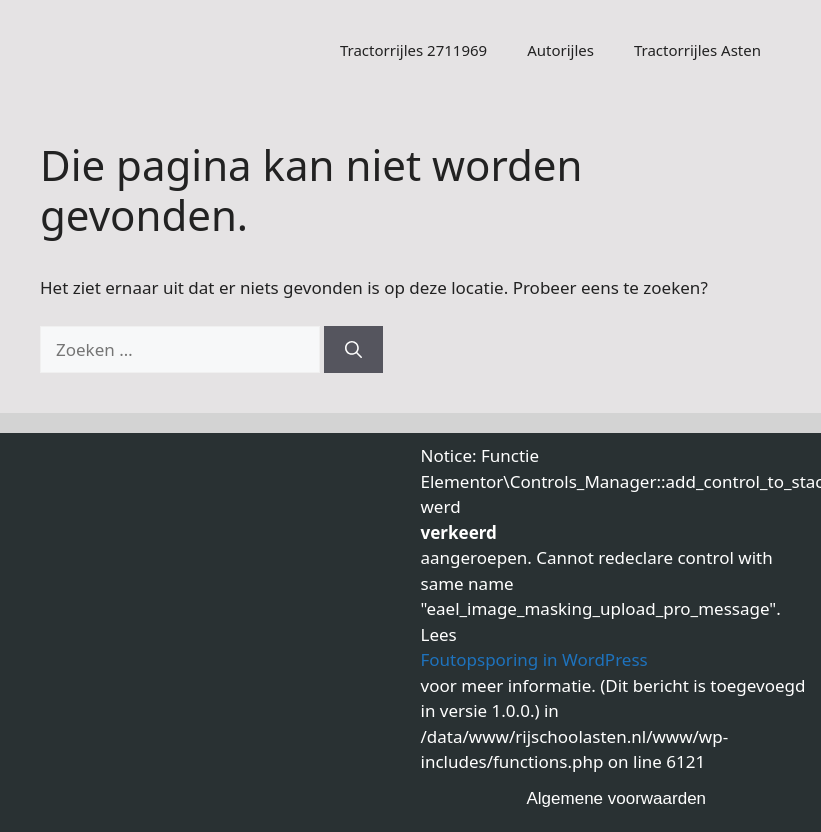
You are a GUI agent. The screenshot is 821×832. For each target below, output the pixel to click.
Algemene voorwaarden (617, 798)
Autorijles (560, 50)
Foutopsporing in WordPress (534, 659)
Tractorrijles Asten (697, 50)
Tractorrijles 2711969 (413, 50)
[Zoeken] (353, 350)
